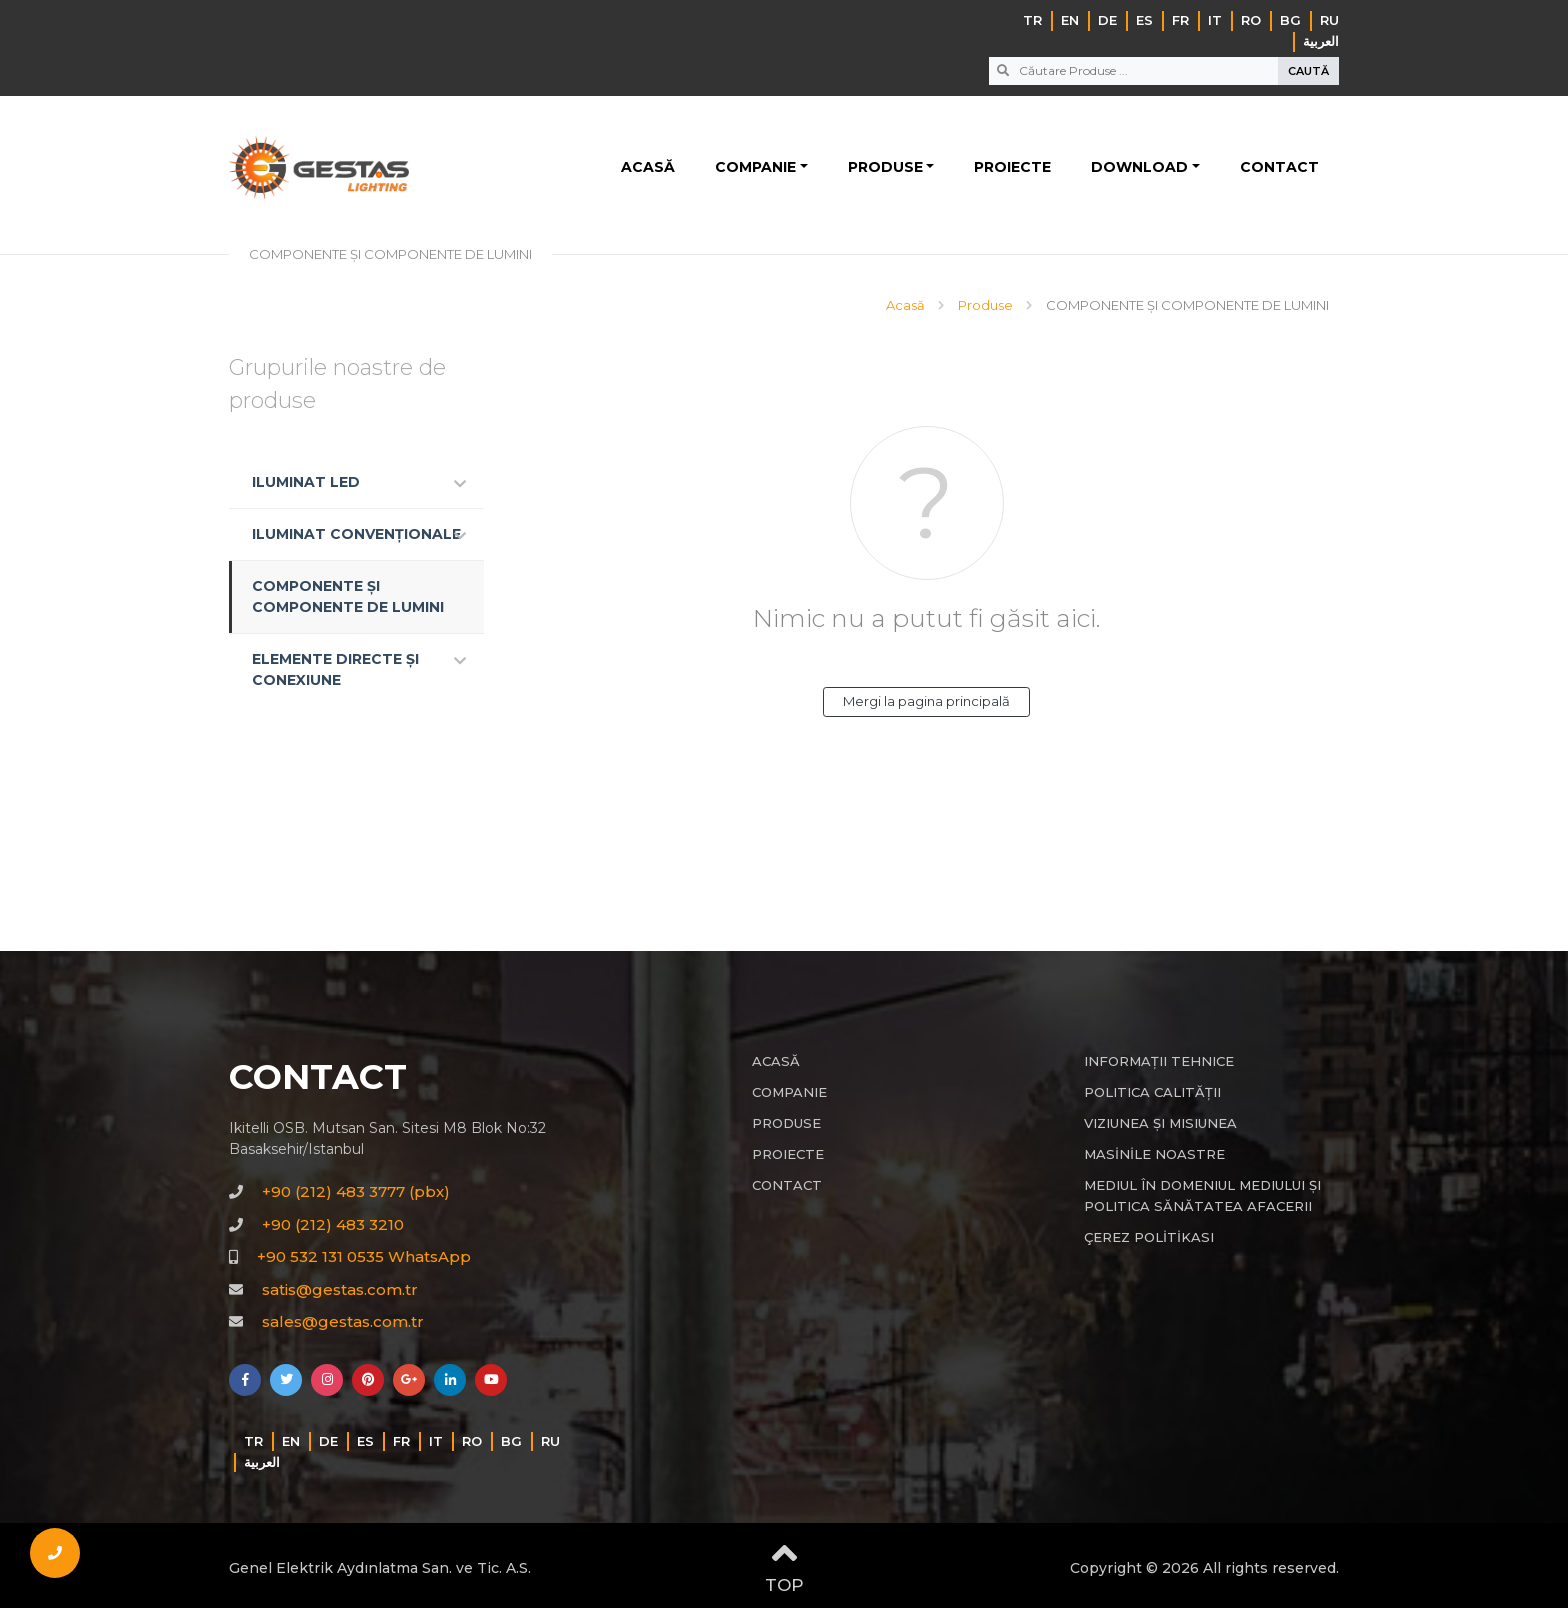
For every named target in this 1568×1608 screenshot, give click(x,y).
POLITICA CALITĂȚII (1152, 1092)
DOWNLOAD (1139, 167)
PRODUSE (885, 167)
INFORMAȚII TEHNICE (1159, 1061)
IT (1215, 20)
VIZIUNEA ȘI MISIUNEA (1160, 1123)
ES (1144, 20)
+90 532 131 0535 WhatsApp (364, 1256)
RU (1329, 20)
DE (1107, 20)
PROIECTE (1012, 167)
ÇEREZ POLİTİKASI (1149, 1237)
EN (1070, 20)
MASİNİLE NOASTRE (1154, 1154)
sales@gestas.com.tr (343, 1321)
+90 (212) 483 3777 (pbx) (356, 1191)
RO (1251, 20)
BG (1290, 20)
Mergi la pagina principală (926, 701)
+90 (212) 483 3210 (333, 1224)
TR (1032, 20)
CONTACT (1279, 167)
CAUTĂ (1308, 71)
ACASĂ (648, 167)
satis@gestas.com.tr (340, 1289)
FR (1180, 20)
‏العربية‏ (1321, 41)
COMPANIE (755, 167)
